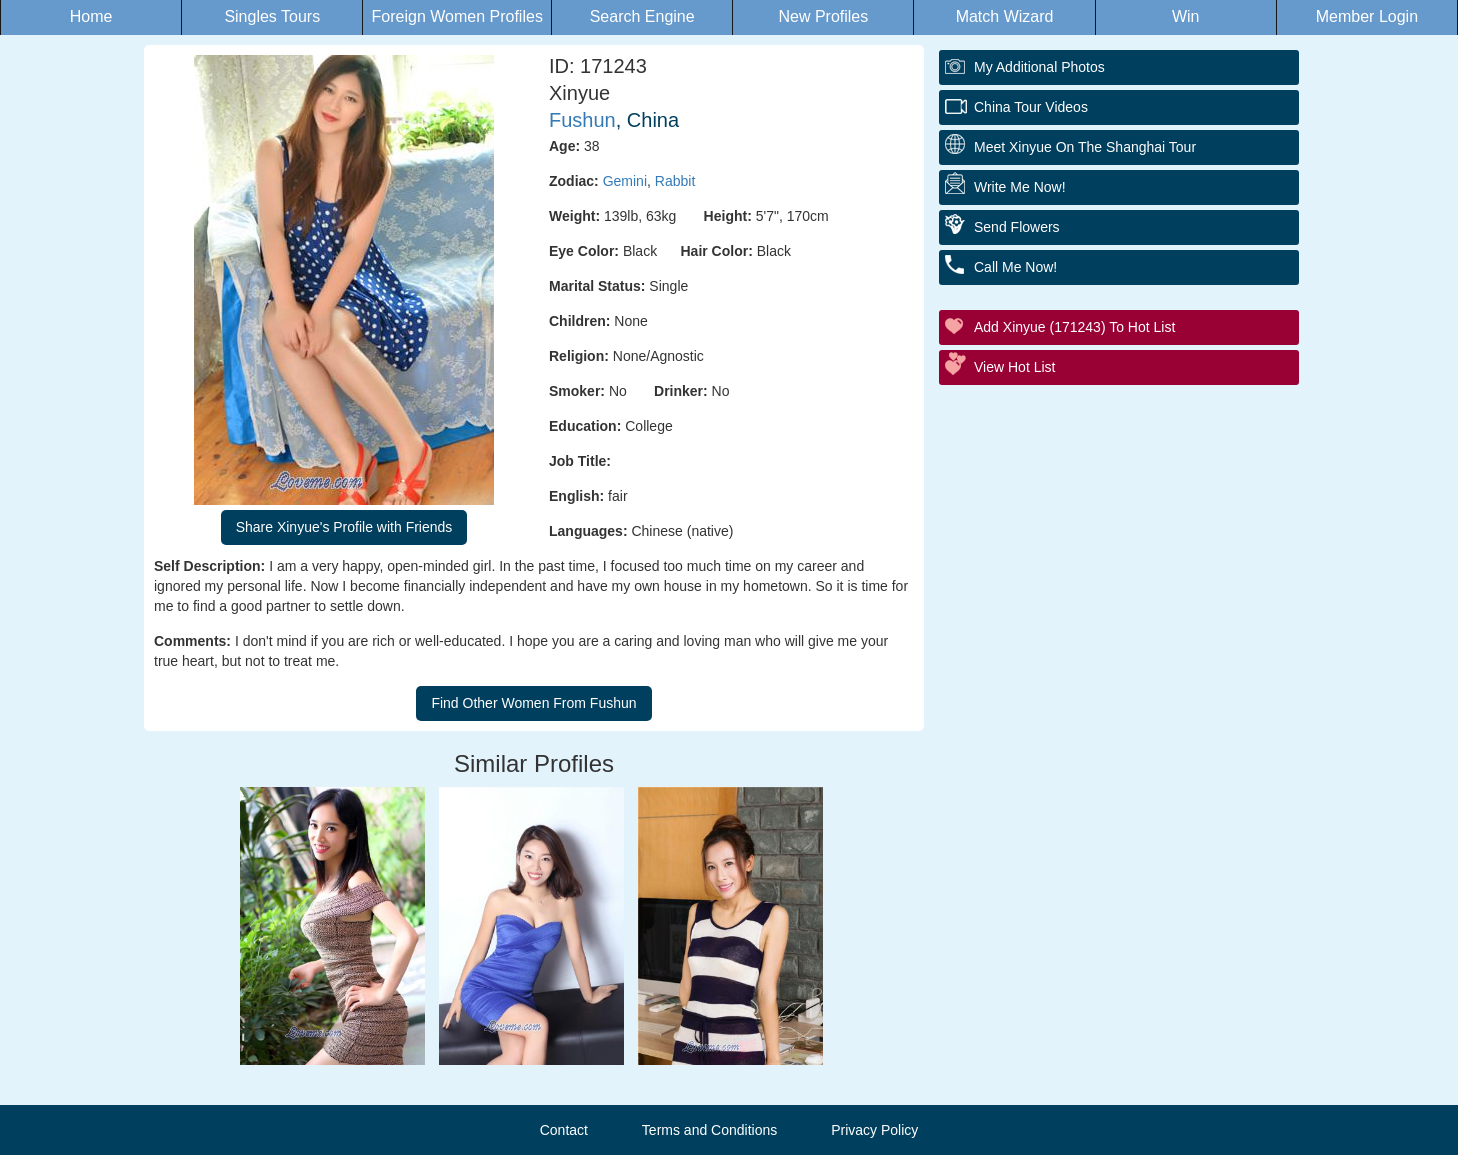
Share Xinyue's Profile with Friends (344, 527)
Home (91, 16)
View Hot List (1014, 367)
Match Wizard (1005, 16)
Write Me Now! (1020, 187)
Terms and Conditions (709, 1130)
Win (1186, 16)
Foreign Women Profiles (457, 16)
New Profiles (823, 16)
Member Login (1367, 16)
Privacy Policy (874, 1130)
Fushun (582, 120)
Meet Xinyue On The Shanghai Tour (1085, 147)
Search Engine (642, 16)
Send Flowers (1017, 227)
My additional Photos (1039, 67)
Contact (564, 1130)
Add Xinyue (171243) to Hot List (1074, 327)
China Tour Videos (1031, 107)
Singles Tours (272, 16)
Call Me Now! (1015, 267)
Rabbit (675, 181)
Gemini (625, 181)
